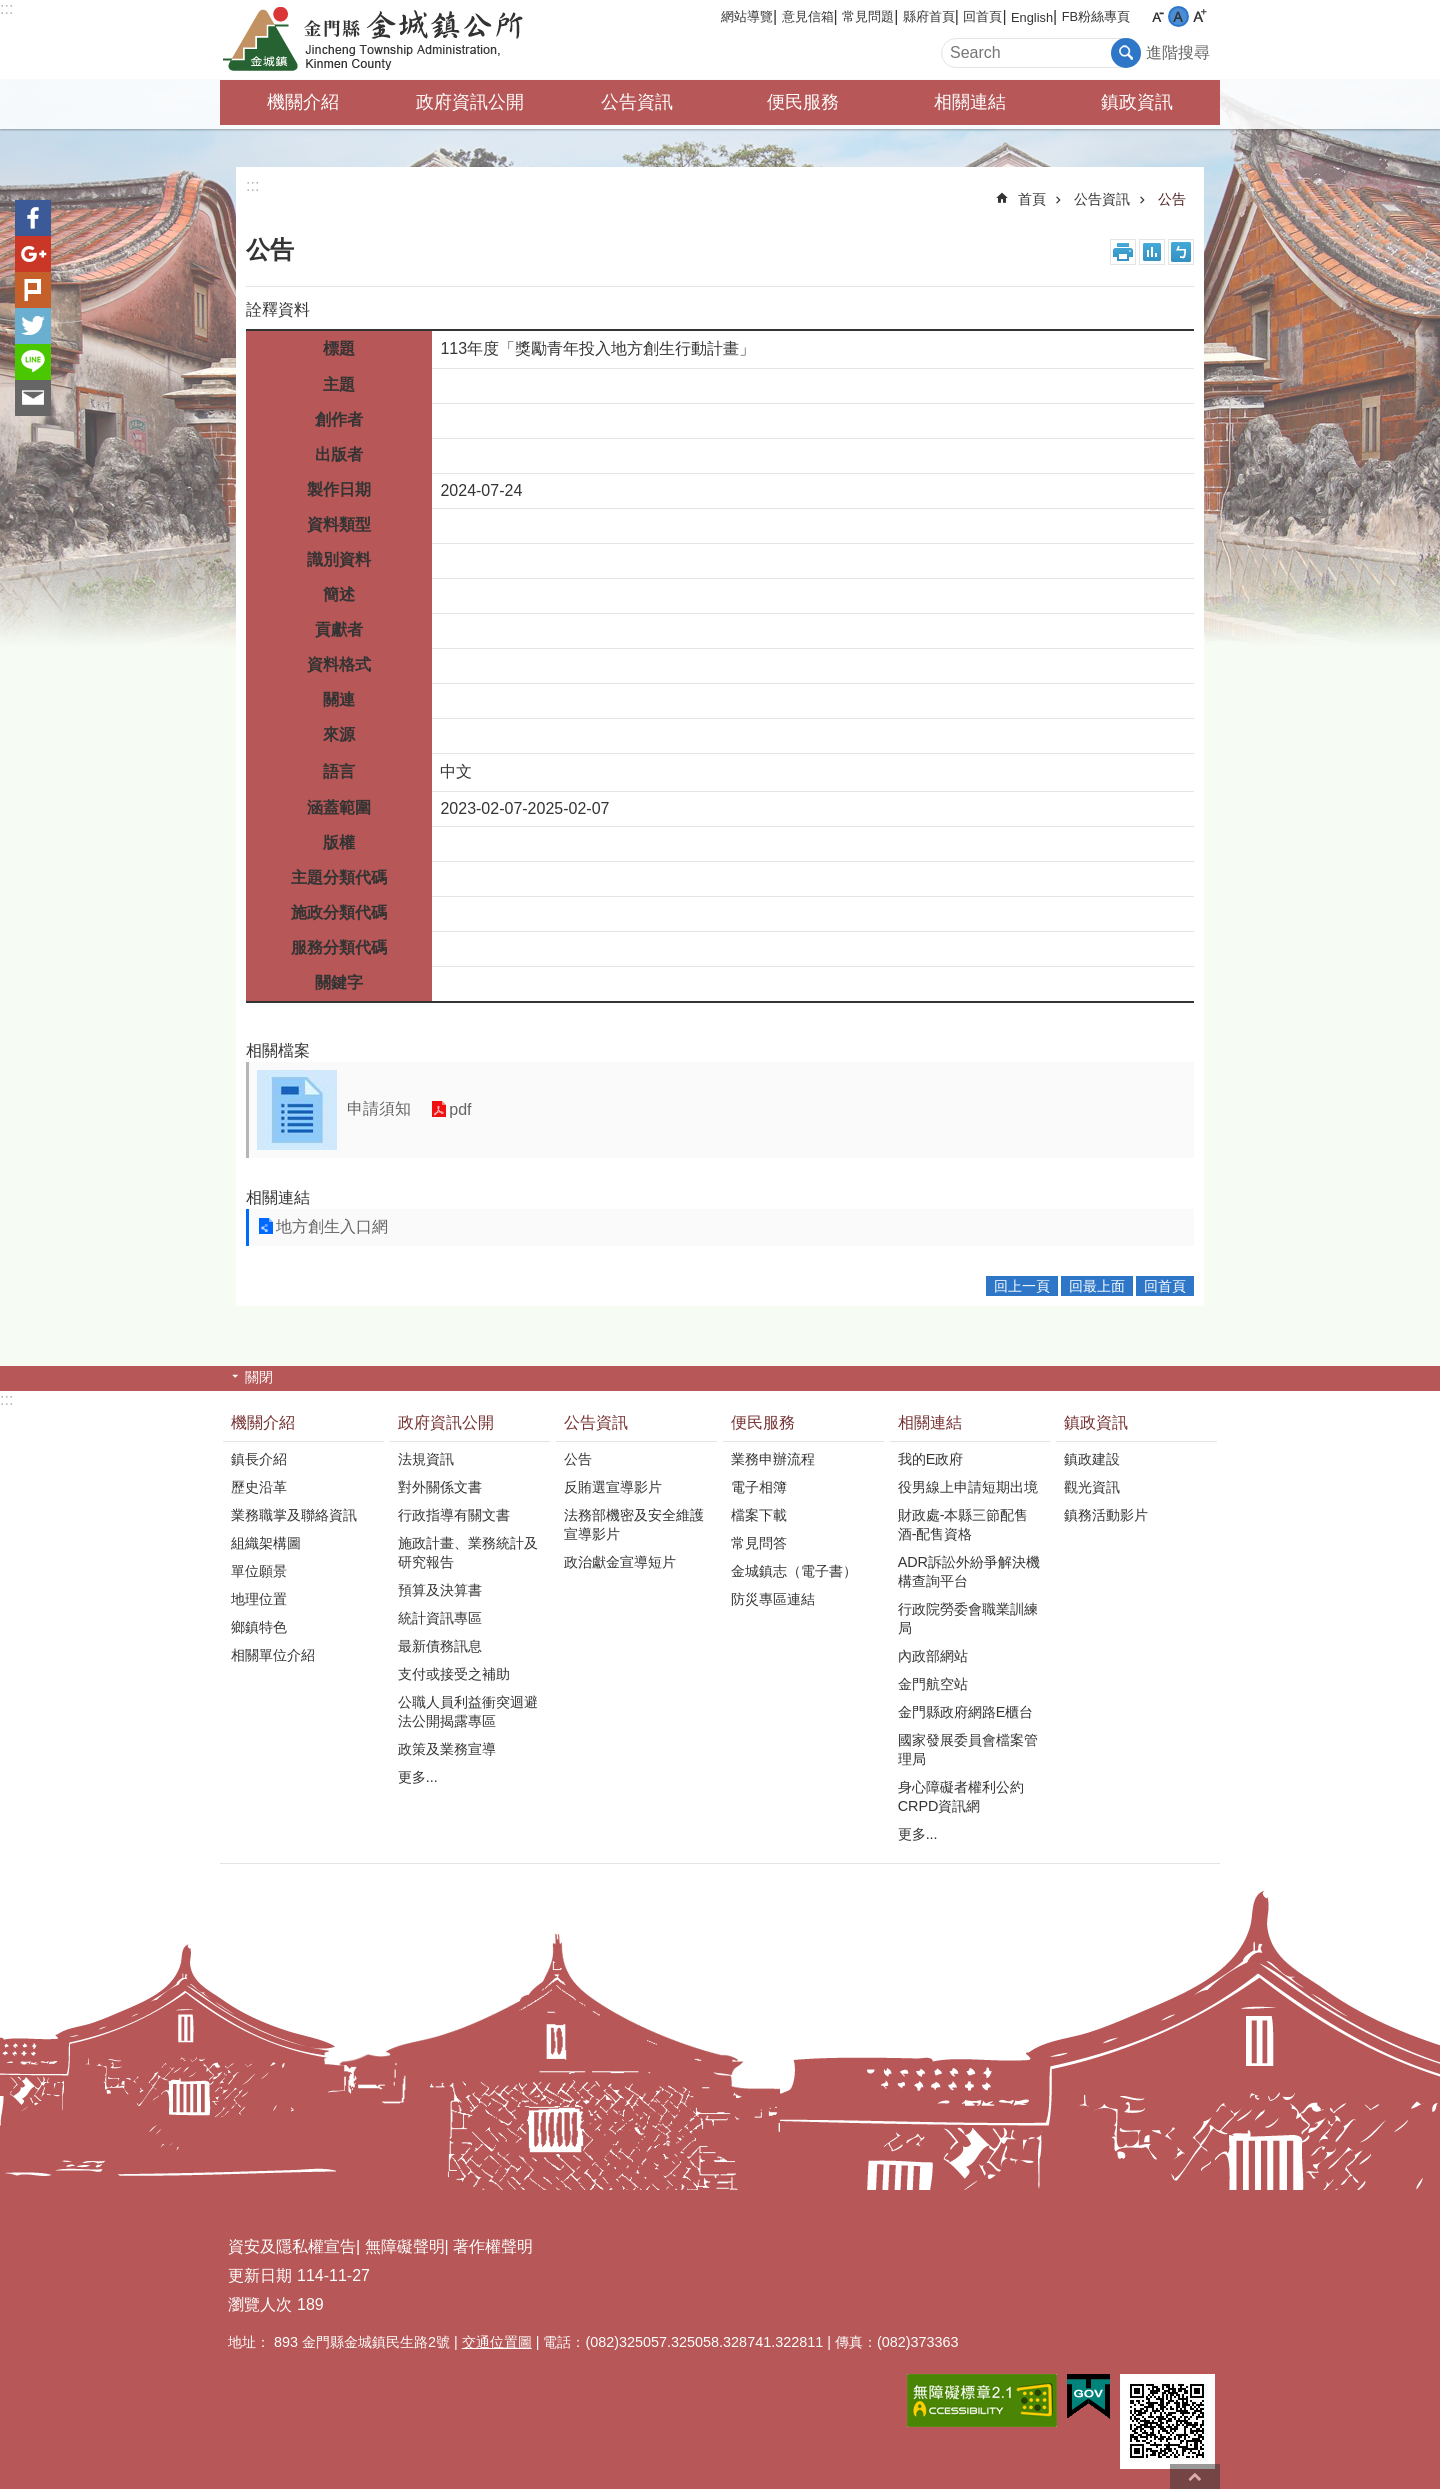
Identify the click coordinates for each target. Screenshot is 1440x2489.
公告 (1172, 199)
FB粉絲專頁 (1096, 16)
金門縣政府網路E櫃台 (966, 1712)
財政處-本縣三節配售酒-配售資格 (963, 1524)
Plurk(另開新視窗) (33, 290)
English (1032, 17)
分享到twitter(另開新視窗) (33, 326)
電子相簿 (759, 1487)
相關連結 (970, 102)
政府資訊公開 (470, 102)
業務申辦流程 (773, 1459)
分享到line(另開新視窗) (33, 362)
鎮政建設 (1092, 1459)
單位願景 (259, 1571)
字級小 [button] (1157, 16)
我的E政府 (931, 1459)
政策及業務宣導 (447, 1749)
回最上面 (1097, 1286)
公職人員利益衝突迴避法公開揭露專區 (468, 1711)
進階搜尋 (1178, 52)
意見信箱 (808, 16)
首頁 (1032, 199)
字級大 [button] (1199, 16)
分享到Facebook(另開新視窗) (33, 218)
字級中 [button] (1178, 16)
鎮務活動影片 (1106, 1515)
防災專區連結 (773, 1599)
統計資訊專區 (440, 1618)
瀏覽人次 (260, 2304)
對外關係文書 (440, 1487)
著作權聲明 (493, 2246)
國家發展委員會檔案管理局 (968, 1749)
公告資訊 (637, 102)
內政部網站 (933, 1656)
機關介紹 (303, 102)
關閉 (259, 1377)
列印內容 (1123, 252)
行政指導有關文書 (454, 1515)
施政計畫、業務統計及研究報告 (468, 1552)
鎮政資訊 (1137, 102)
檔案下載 (759, 1515)
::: (6, 8)
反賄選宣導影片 (613, 1487)
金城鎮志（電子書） (794, 1571)
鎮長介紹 (259, 1459)
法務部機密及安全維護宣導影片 (634, 1524)
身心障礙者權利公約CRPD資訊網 (961, 1796)
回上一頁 (1022, 1286)
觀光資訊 (1092, 1487)
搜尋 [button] (1126, 53)
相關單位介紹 (273, 1655)
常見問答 (759, 1543)
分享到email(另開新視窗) (33, 398)
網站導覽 (747, 16)
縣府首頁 (929, 16)
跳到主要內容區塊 (10, 10)
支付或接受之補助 (454, 1674)
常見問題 (868, 16)
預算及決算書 (440, 1590)
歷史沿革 (259, 1487)
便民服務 (803, 102)
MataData (1152, 252)
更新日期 (260, 2275)
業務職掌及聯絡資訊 (294, 1515)
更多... (418, 1777)
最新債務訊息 (440, 1646)
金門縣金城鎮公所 (395, 40)
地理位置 (259, 1599)
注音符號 (1181, 252)
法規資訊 (426, 1459)
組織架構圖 (266, 1543)
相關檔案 (278, 1050)
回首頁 (982, 16)
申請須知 (379, 1108)
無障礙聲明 (405, 2246)
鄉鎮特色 (259, 1627)
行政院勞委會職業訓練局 (968, 1618)
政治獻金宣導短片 (620, 1562)
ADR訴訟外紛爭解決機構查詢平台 (969, 1571)
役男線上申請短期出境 (968, 1487)
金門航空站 (933, 1684)
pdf (460, 1109)
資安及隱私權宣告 (292, 2246)
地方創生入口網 (332, 1226)
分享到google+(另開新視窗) (33, 254)
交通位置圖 (497, 2342)
